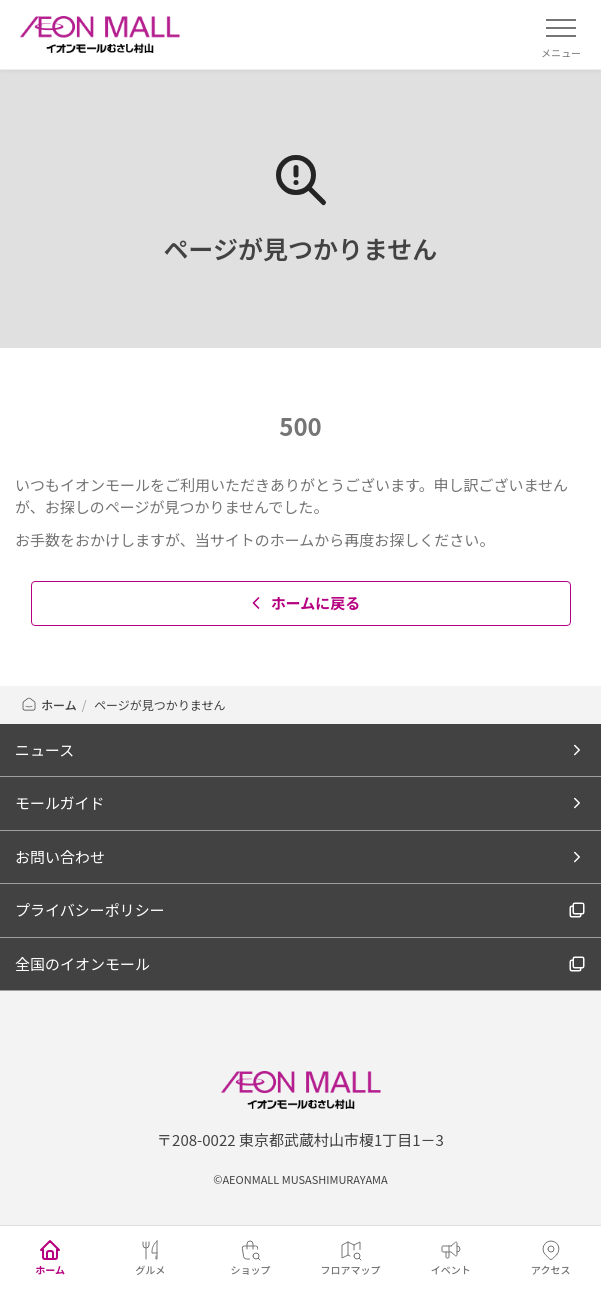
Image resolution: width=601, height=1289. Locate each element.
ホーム (48, 704)
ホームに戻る (303, 602)
